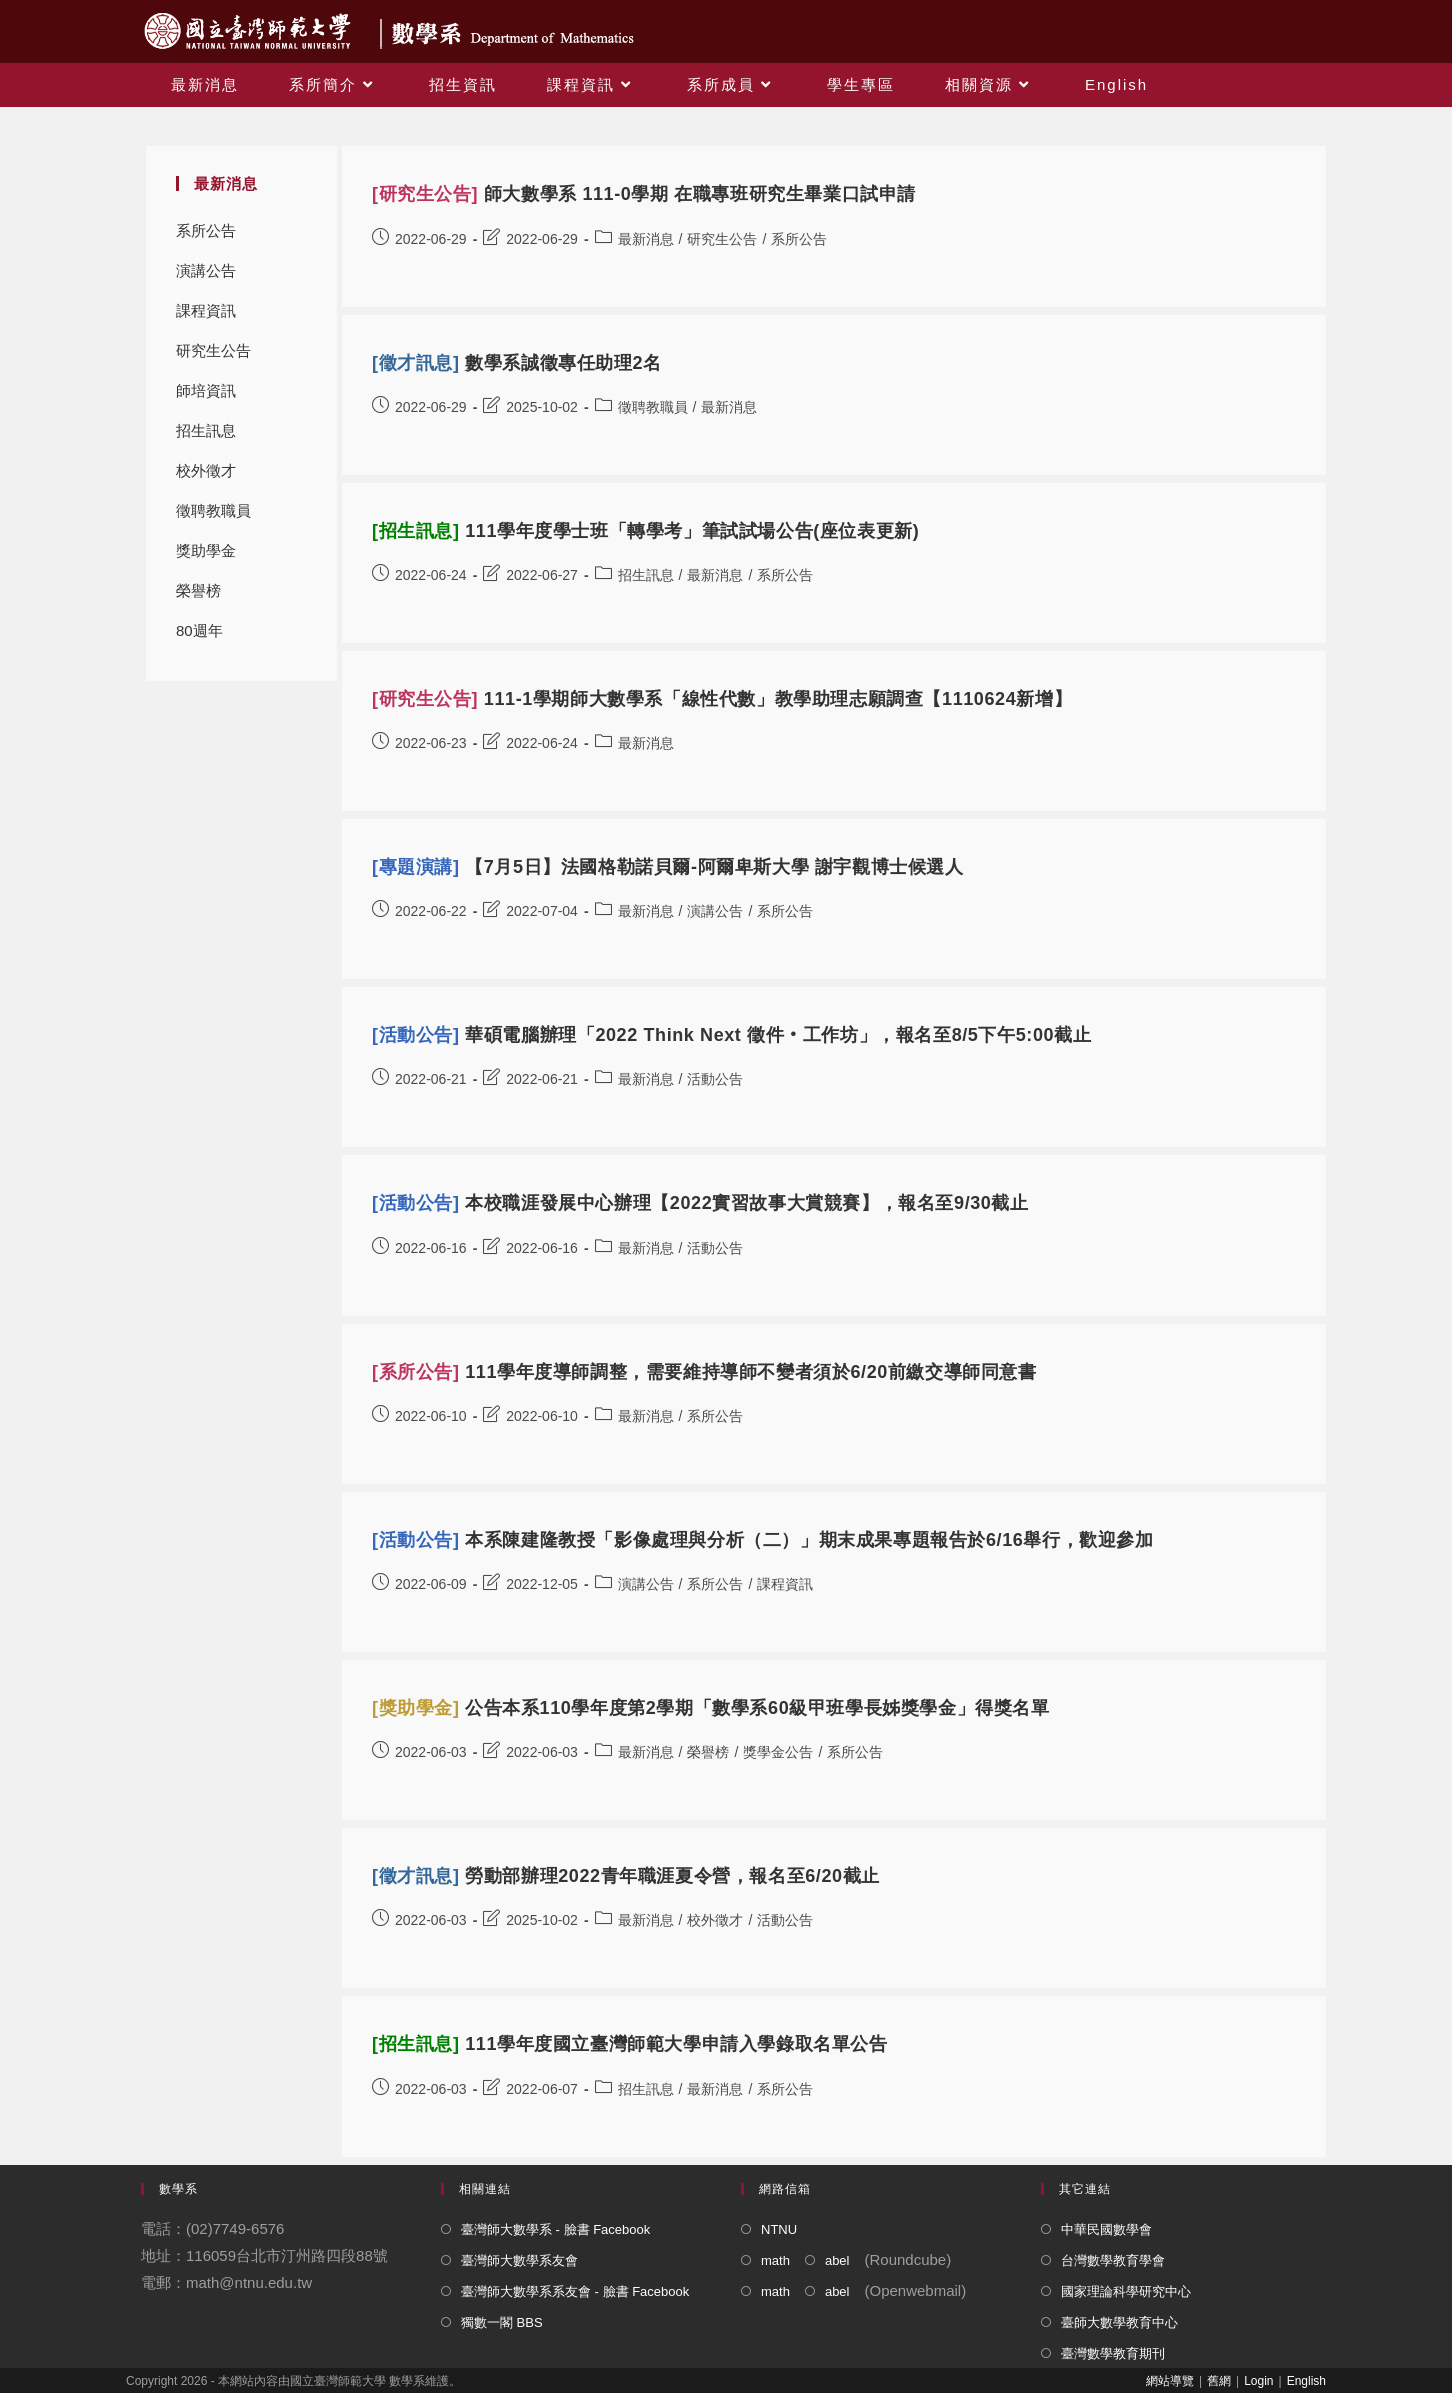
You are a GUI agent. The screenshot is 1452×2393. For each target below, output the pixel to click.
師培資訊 (206, 390)
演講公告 (206, 270)
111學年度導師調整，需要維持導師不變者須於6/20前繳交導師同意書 (704, 1372)
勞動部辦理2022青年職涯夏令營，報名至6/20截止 (626, 1876)
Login (1258, 2381)
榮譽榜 (198, 590)
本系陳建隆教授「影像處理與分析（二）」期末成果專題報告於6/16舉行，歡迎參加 (763, 1540)
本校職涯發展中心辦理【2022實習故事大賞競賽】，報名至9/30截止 (700, 1203)
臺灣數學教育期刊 (1113, 2353)
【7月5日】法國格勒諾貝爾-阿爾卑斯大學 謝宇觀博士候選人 (668, 867)
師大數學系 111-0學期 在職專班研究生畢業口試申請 (644, 194)
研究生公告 (213, 350)
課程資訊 (206, 310)
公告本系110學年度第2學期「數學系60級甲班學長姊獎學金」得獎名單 (711, 1708)
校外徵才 (206, 470)
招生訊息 (206, 430)
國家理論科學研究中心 (1126, 2291)
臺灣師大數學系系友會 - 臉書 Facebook (575, 2291)
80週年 (199, 630)
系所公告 (206, 230)
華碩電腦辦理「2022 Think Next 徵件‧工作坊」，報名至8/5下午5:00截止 (731, 1035)
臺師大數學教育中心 (1119, 2322)
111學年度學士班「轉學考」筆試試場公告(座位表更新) (645, 531)
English (1306, 2381)
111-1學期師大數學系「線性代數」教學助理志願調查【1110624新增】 (722, 699)
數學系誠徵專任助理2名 (517, 363)
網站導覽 (1170, 2381)
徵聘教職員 (213, 510)
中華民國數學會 (1106, 2229)
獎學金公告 (778, 1752)
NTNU (779, 2229)
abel (837, 2260)
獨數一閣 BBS (502, 2322)
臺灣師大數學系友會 (519, 2260)
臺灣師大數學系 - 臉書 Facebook (555, 2229)
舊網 (1219, 2381)
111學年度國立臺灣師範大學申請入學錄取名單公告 (630, 2044)
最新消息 (646, 239)
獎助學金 (206, 550)
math (775, 2260)
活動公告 (715, 1079)
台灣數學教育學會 (1113, 2260)
